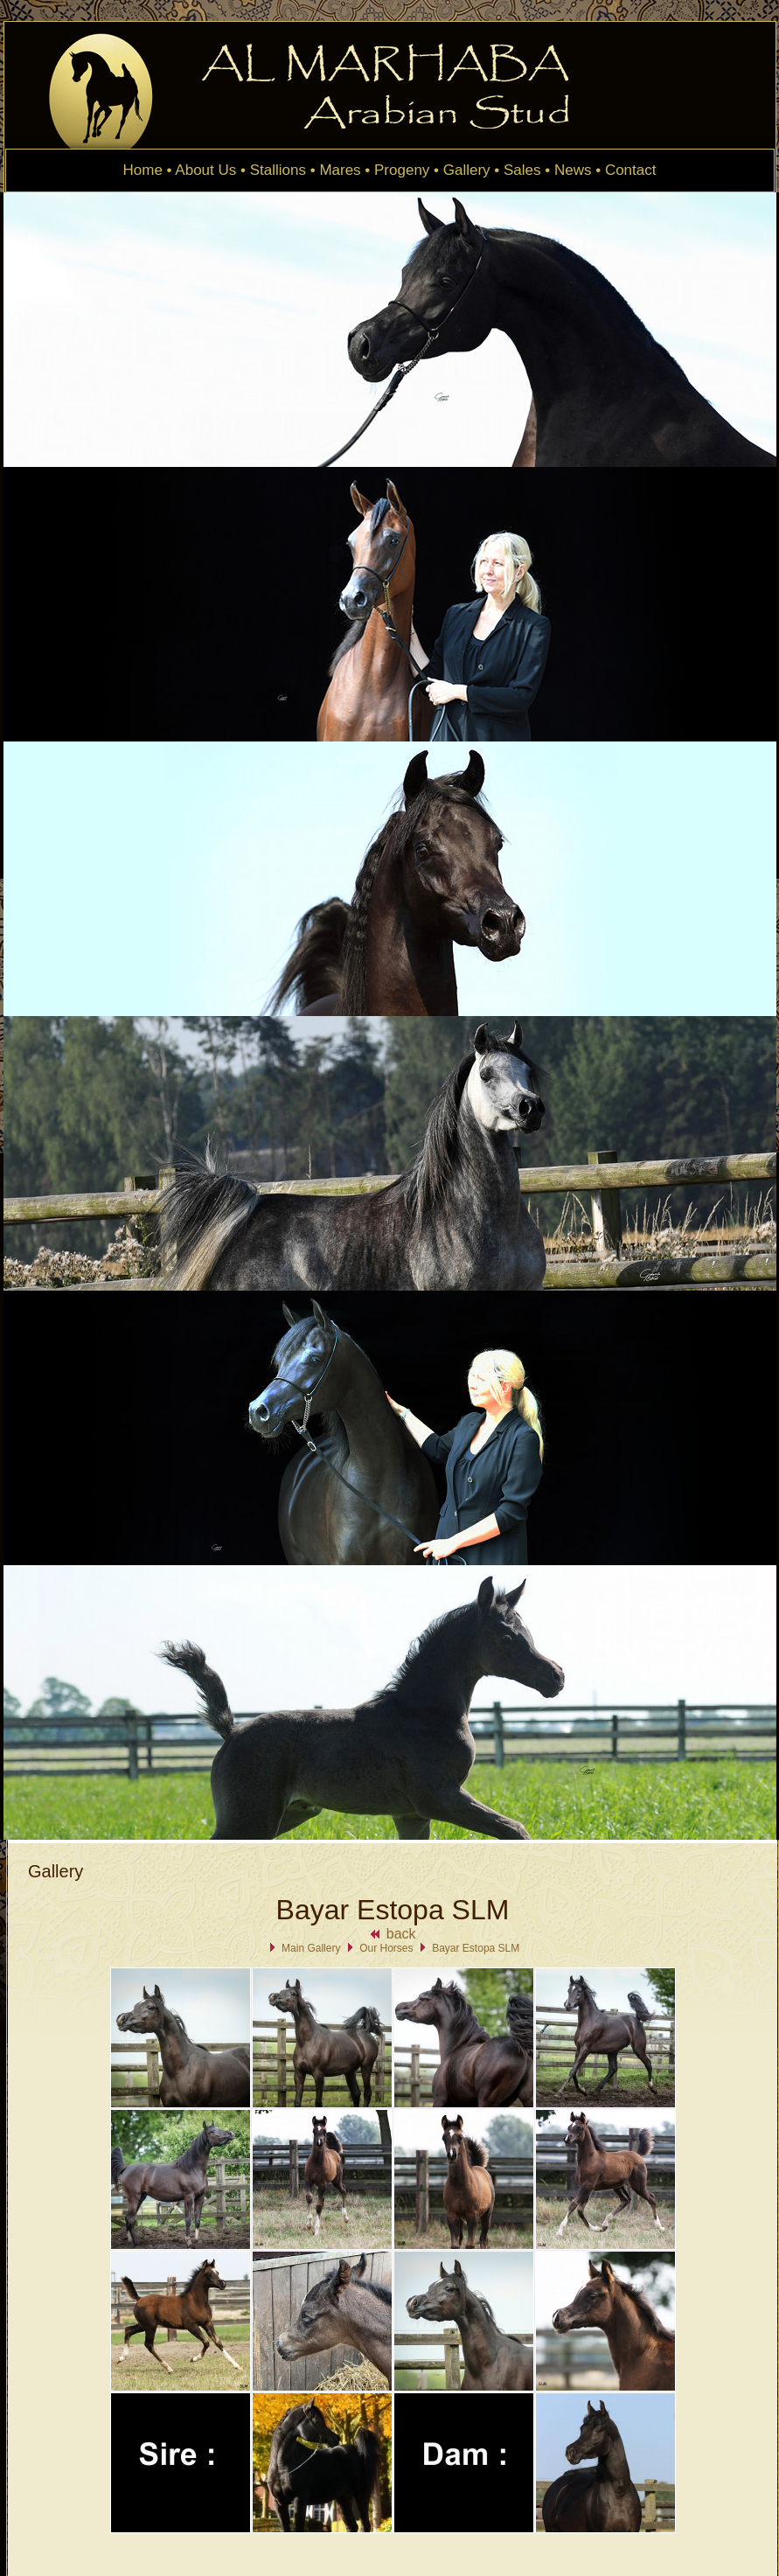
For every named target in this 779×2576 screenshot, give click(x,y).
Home (143, 170)
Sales (522, 170)
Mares (339, 170)
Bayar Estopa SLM (475, 1948)
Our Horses (386, 1948)
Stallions (278, 170)
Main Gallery (311, 1948)
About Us (205, 170)
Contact (631, 170)
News (573, 170)
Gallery (466, 170)
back (392, 1933)
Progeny (401, 170)
